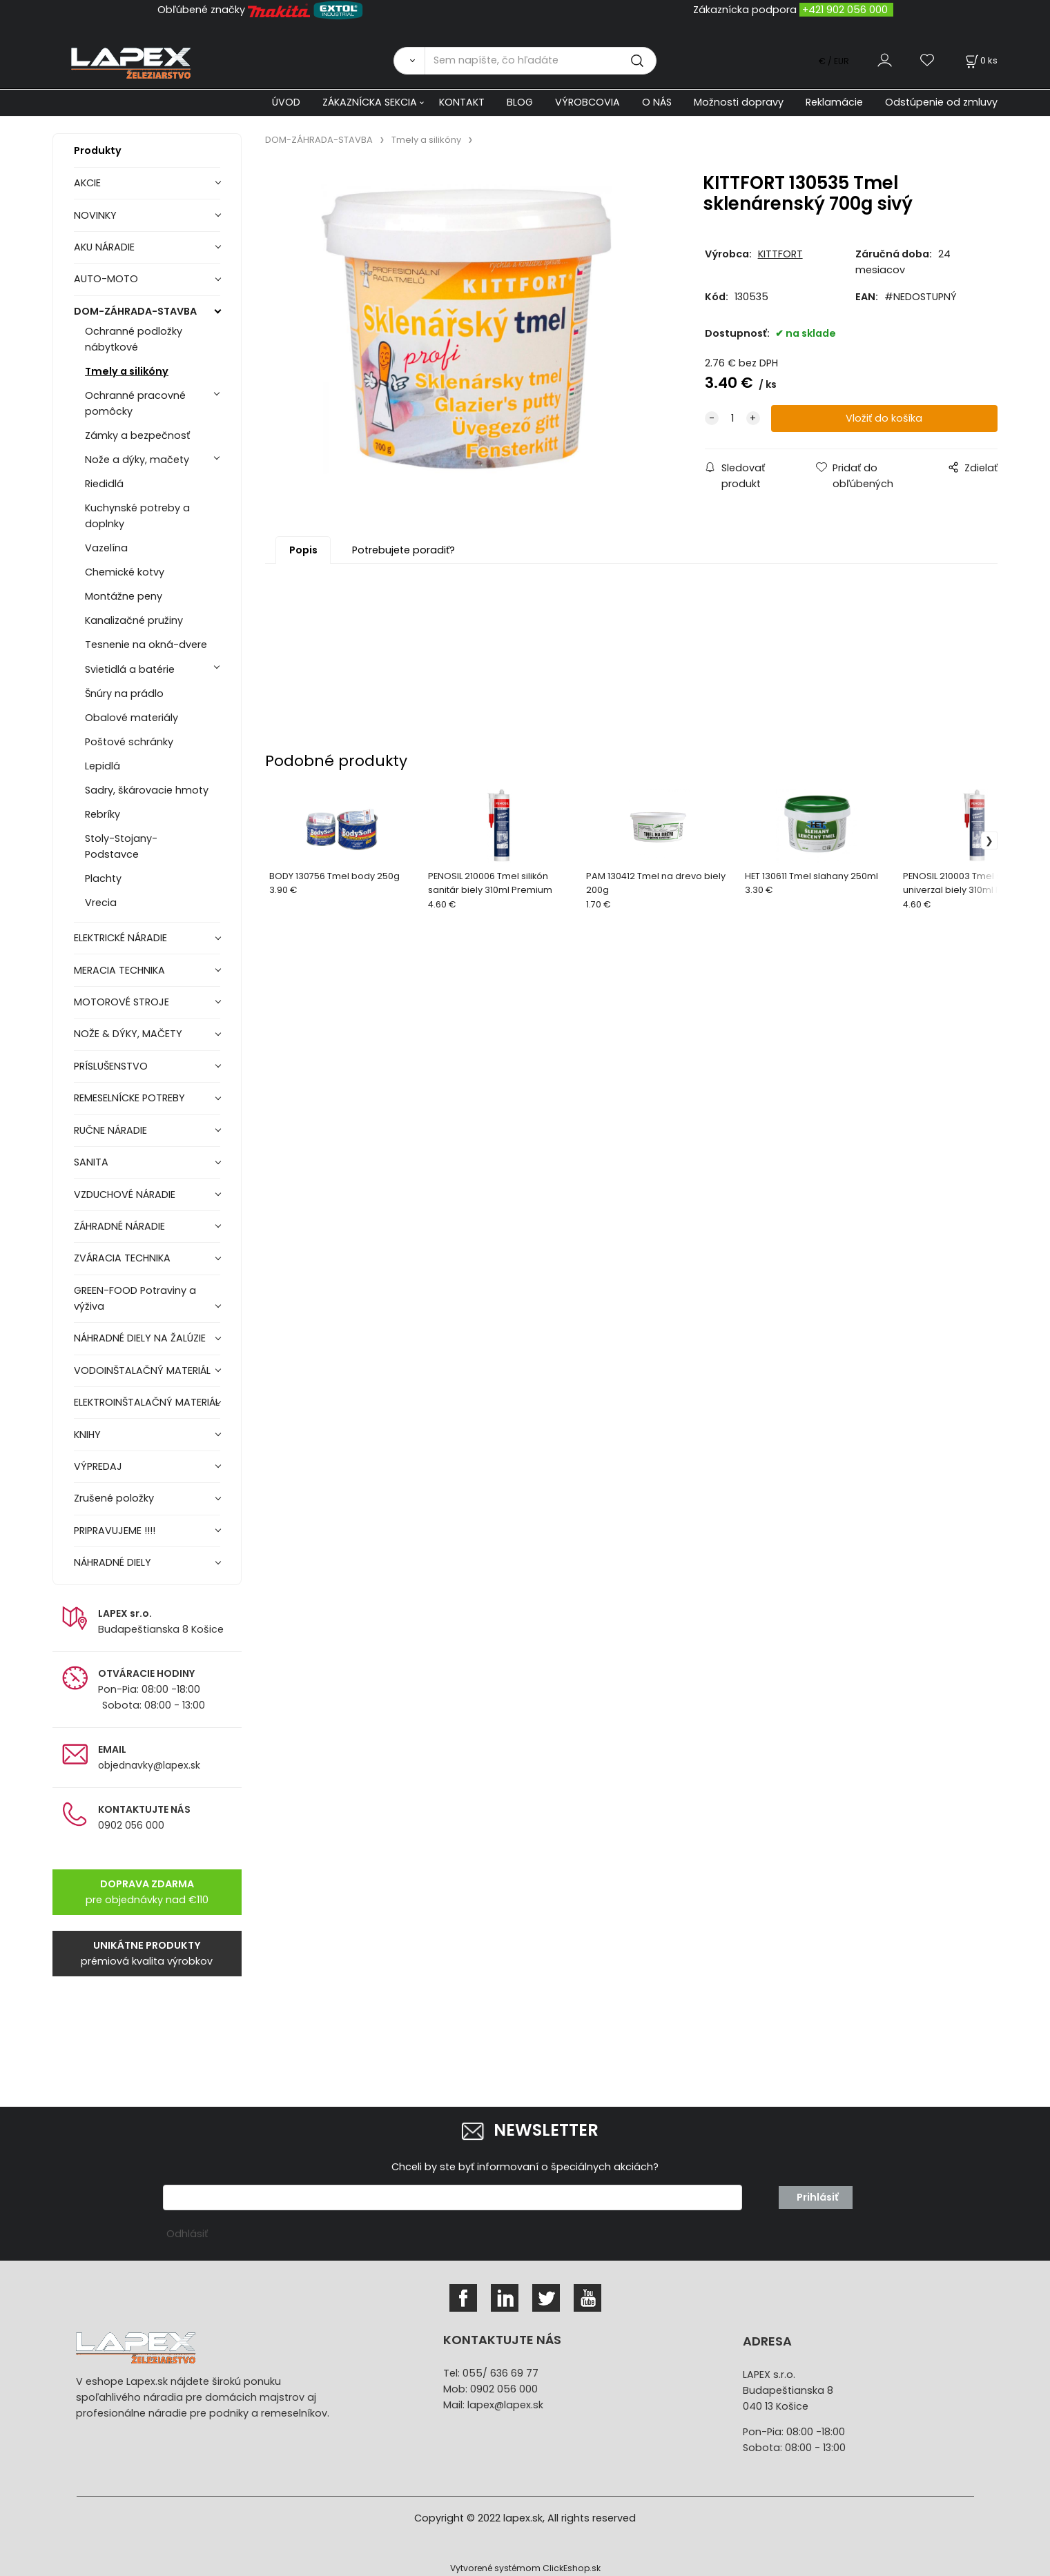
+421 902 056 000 (845, 10)
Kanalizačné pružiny (134, 620)
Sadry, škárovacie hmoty (146, 790)
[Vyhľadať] (409, 61)
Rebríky (102, 814)
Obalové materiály (131, 718)
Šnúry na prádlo (124, 693)
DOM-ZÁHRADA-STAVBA (135, 311)
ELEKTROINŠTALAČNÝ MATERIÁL (147, 1402)
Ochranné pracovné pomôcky (135, 403)
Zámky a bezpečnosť (137, 435)
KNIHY (87, 1435)
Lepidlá (102, 766)
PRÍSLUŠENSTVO (111, 1066)
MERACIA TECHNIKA (119, 970)
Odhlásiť (187, 2234)
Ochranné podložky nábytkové (133, 339)
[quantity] (732, 418)
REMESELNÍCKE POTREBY (129, 1098)
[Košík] (980, 60)
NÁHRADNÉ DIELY (112, 1562)
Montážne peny (123, 596)
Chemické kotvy (124, 572)
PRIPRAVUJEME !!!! (114, 1530)
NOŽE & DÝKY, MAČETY (128, 1034)
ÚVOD (286, 102)
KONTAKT (462, 102)
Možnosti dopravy (739, 102)
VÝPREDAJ (98, 1466)
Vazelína (106, 548)
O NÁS (657, 102)
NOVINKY (95, 215)
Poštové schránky (129, 742)
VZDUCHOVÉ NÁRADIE (124, 1194)
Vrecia (101, 903)
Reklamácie (834, 102)
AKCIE (87, 183)
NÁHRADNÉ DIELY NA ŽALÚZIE (140, 1338)
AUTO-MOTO (106, 279)
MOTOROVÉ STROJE (121, 1002)
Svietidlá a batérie (130, 669)
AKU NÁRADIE (104, 247)
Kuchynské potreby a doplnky (137, 516)
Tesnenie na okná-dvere (146, 644)
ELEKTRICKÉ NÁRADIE (120, 938)
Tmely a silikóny (126, 371)
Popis (303, 550)
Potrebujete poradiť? (403, 550)
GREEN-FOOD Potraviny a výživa (135, 1298)
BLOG (520, 102)
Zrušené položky (114, 1498)
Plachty (103, 878)
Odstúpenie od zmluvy (941, 102)
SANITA (91, 1162)
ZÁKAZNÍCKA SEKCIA (369, 102)
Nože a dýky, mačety (137, 459)
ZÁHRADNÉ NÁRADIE (119, 1226)
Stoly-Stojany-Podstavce (121, 846)
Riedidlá (104, 484)
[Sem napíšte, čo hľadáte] (540, 61)
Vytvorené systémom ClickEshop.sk (525, 2568)
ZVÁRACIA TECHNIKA (122, 1258)
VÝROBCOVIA (587, 102)
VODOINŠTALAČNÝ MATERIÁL (142, 1370)
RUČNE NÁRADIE (110, 1130)
